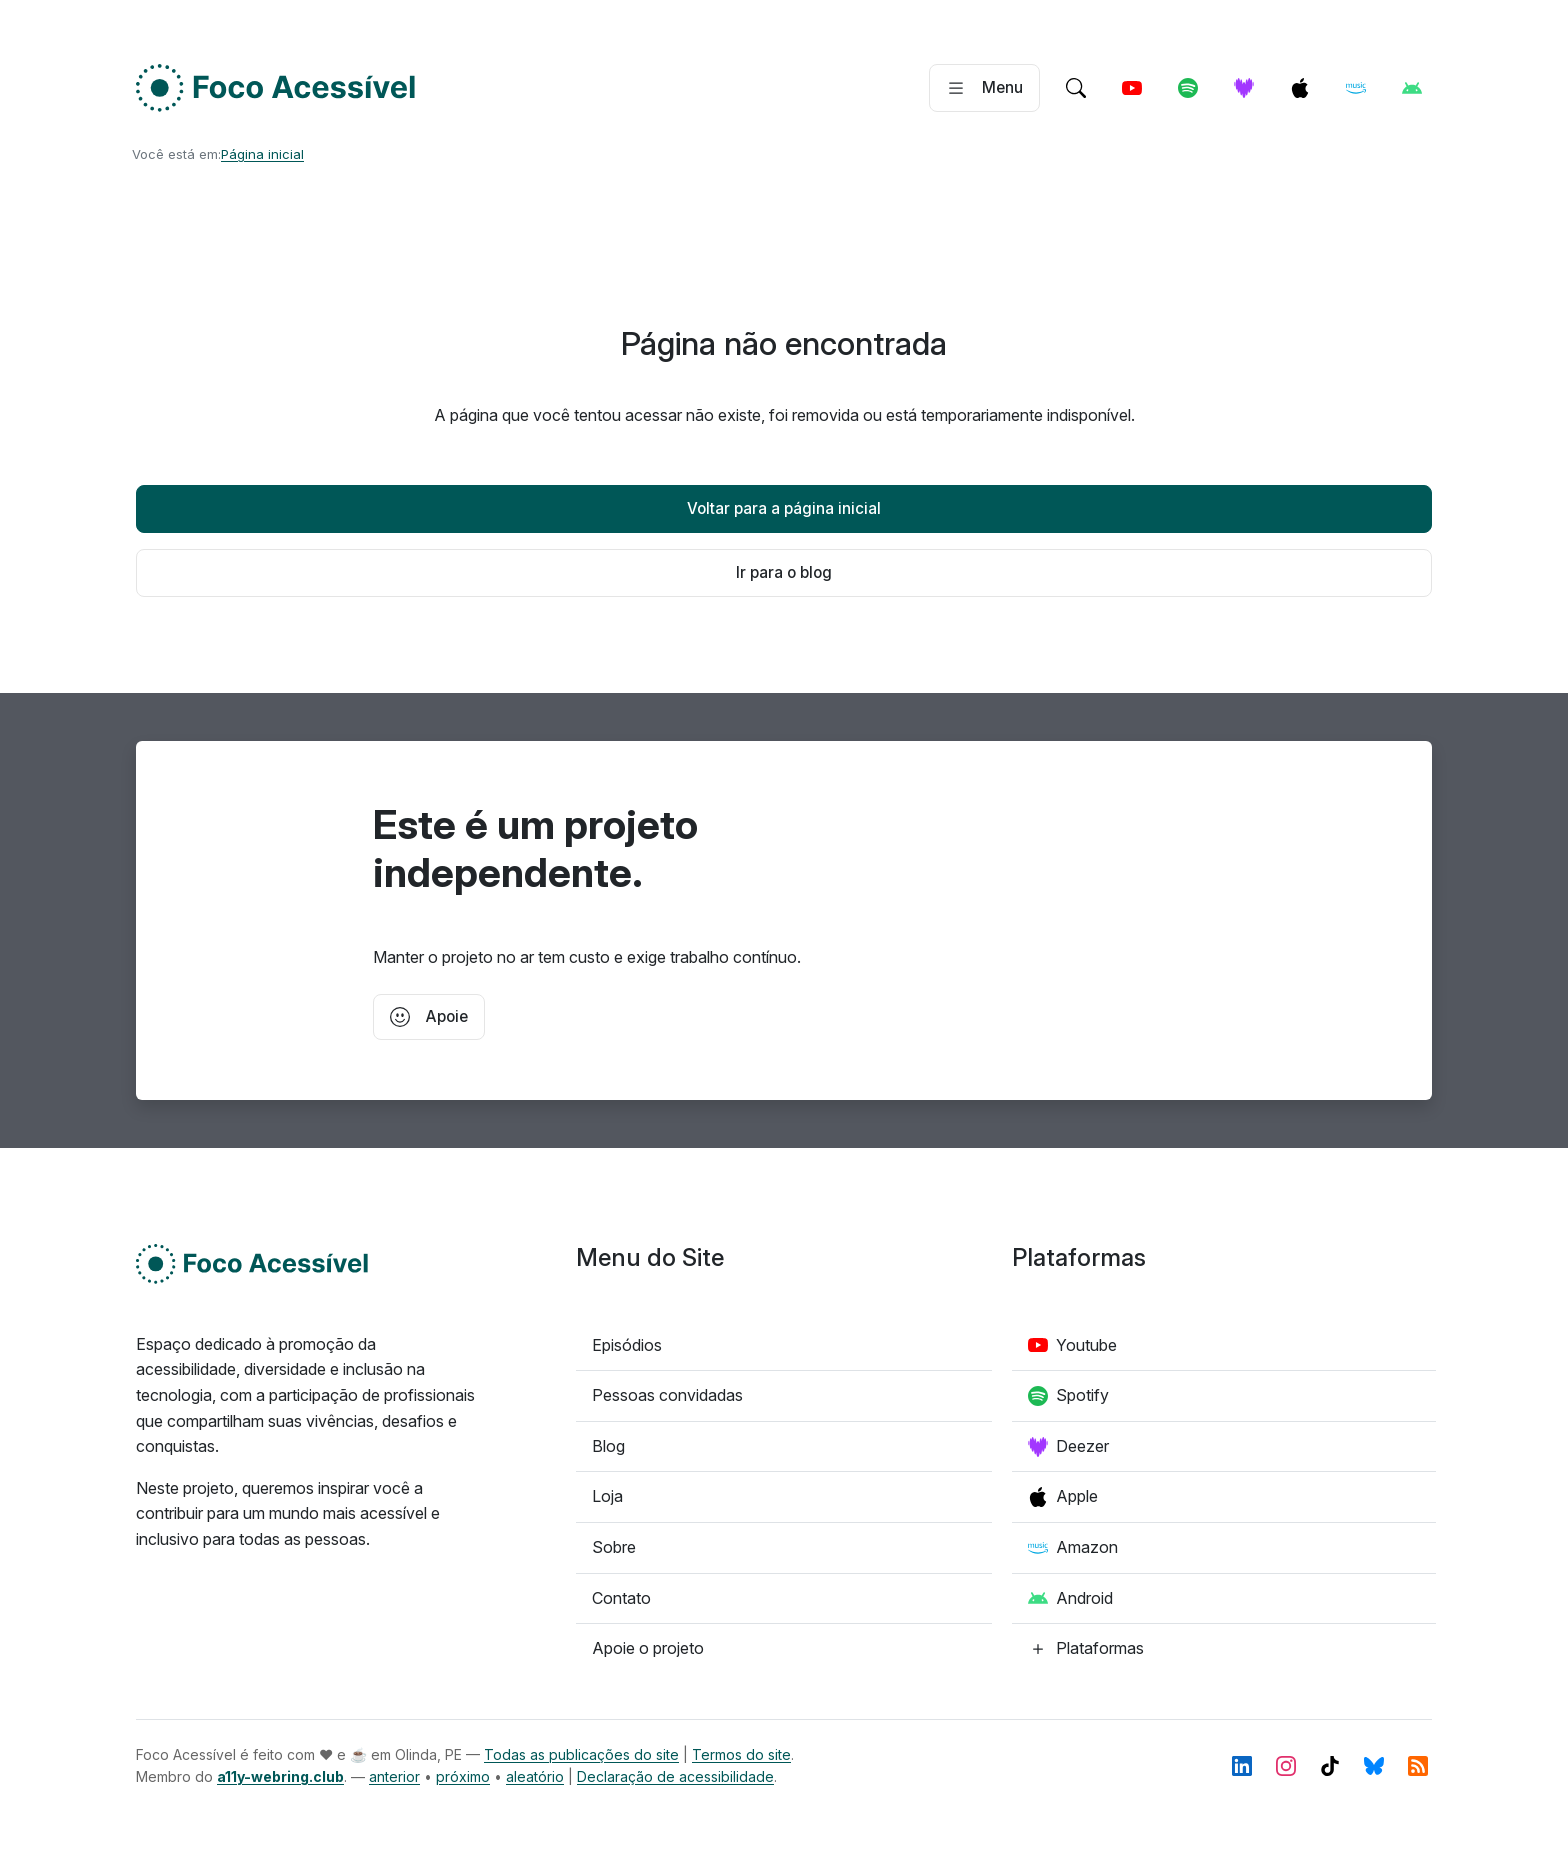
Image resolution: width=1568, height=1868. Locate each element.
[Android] (1412, 88)
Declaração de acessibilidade (675, 1776)
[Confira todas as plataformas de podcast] (1086, 1649)
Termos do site (741, 1754)
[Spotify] (1188, 88)
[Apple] (1300, 88)
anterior (394, 1776)
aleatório (535, 1776)
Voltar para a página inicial (784, 508)
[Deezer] (1244, 88)
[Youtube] (1132, 88)
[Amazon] (1356, 88)
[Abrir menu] (984, 88)
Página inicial (262, 154)
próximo (463, 1776)
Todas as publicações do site (581, 1754)
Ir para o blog (784, 572)
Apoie (429, 1017)
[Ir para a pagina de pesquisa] (1076, 88)
